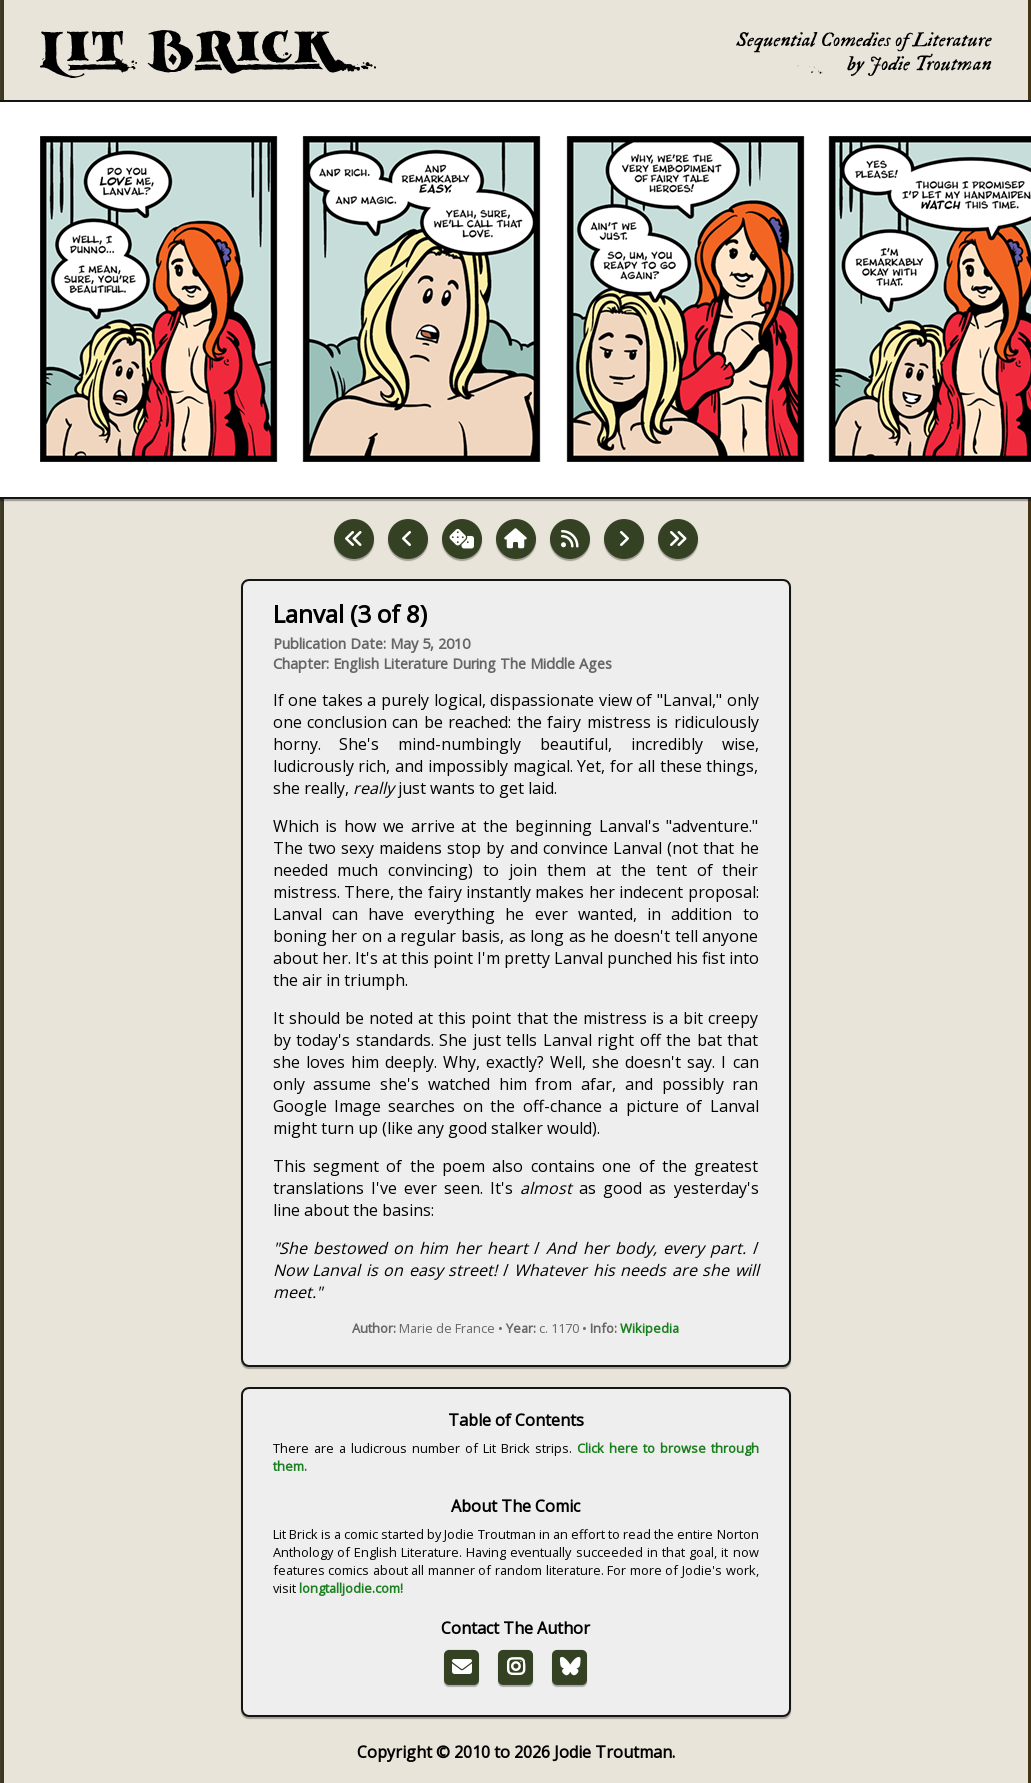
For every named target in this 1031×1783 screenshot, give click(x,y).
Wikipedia (649, 1328)
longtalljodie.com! (351, 1588)
